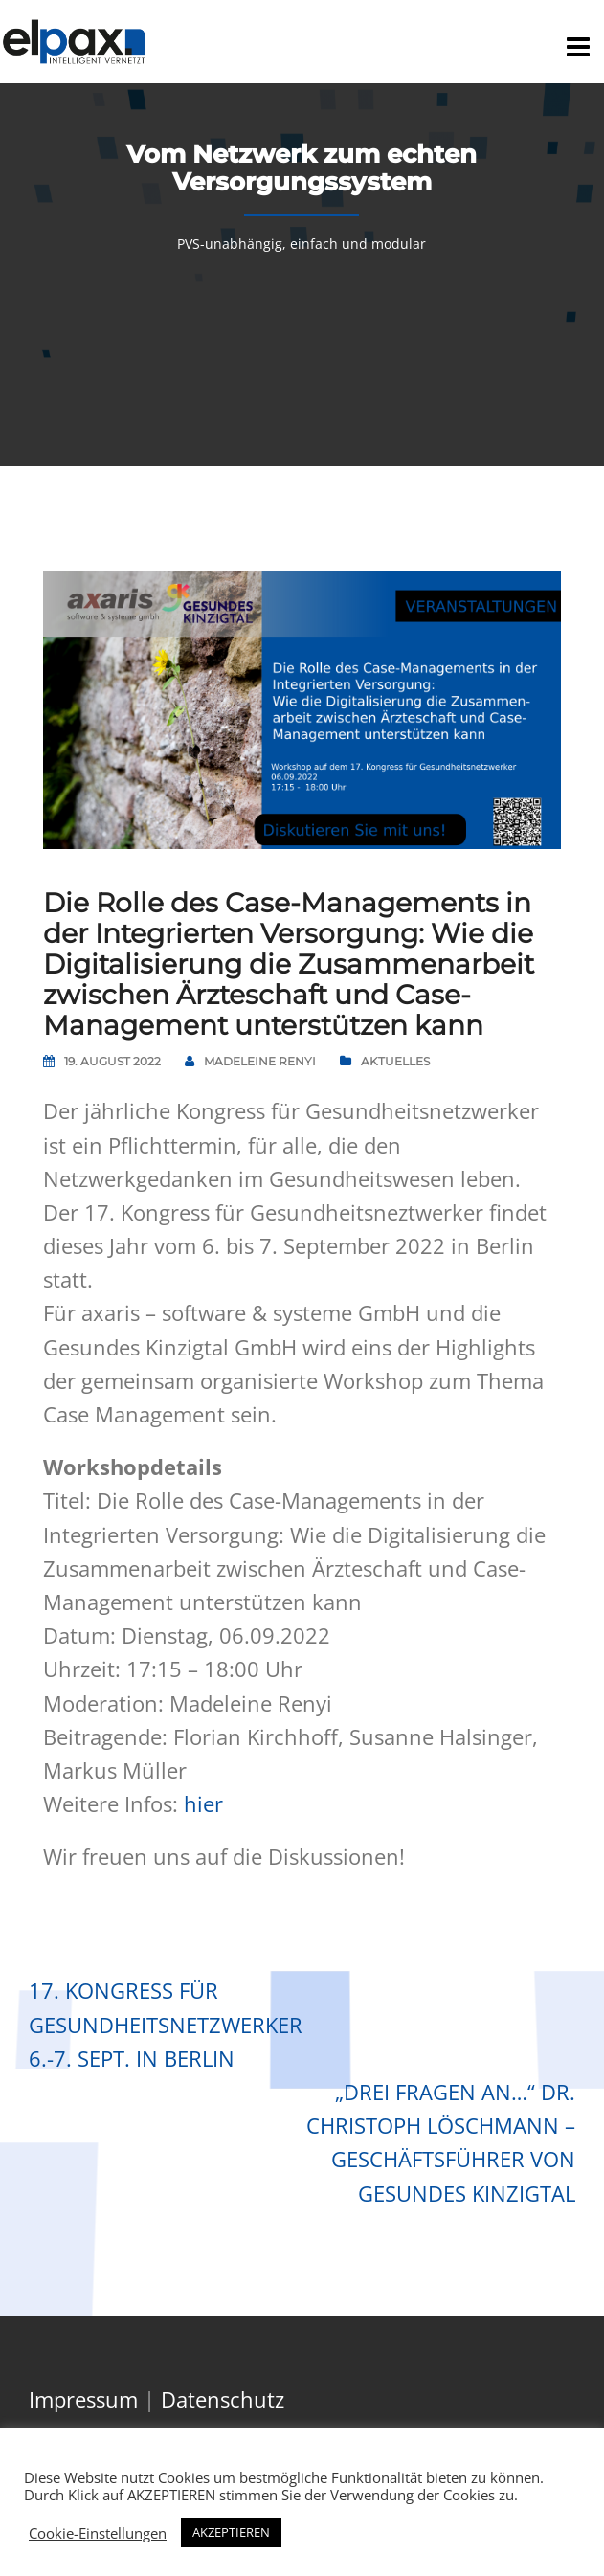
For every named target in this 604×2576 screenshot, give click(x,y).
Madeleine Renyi (260, 1061)
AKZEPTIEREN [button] (231, 2532)
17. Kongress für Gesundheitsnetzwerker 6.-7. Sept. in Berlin (165, 2024)
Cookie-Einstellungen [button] (98, 2533)
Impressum (83, 2399)
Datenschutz (222, 2399)
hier (203, 1803)
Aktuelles (395, 1061)
